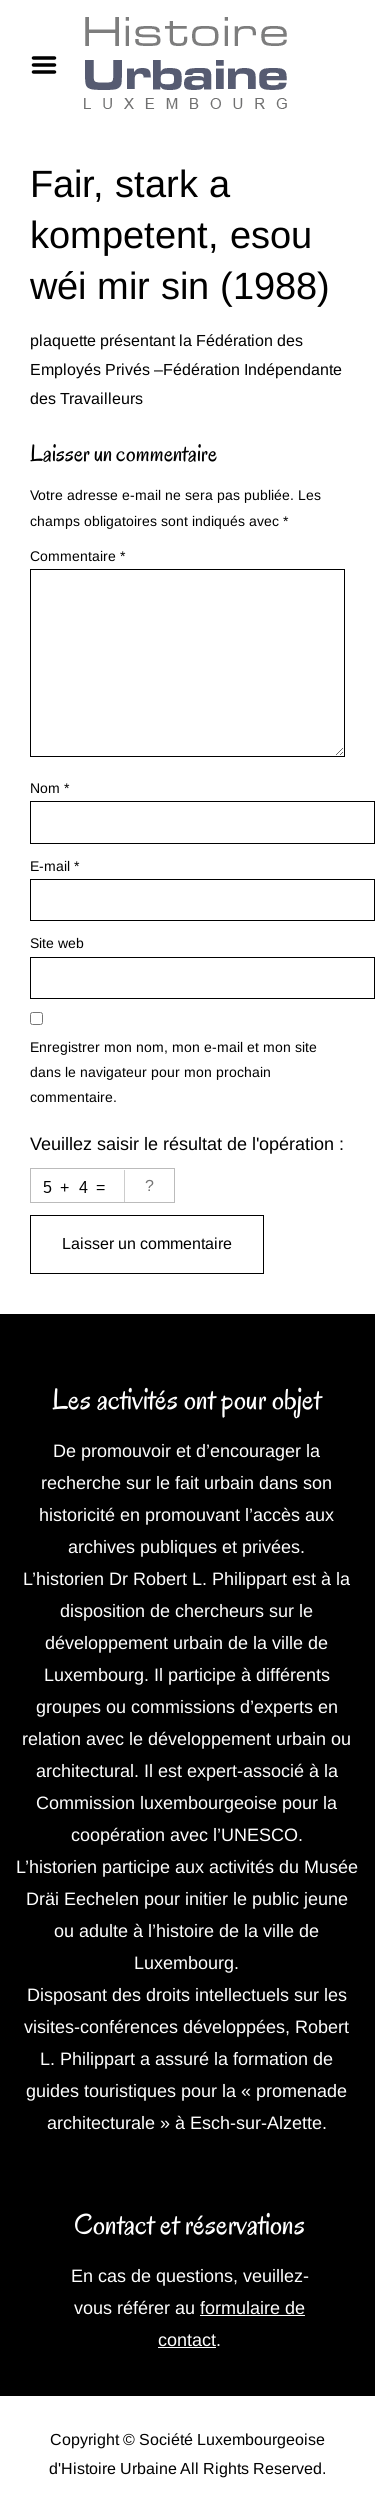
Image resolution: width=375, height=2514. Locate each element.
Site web (57, 943)
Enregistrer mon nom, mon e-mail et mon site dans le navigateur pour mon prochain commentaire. (173, 1072)
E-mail (54, 866)
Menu (51, 65)
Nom (49, 788)
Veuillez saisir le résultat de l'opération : (187, 1144)
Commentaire (77, 556)
